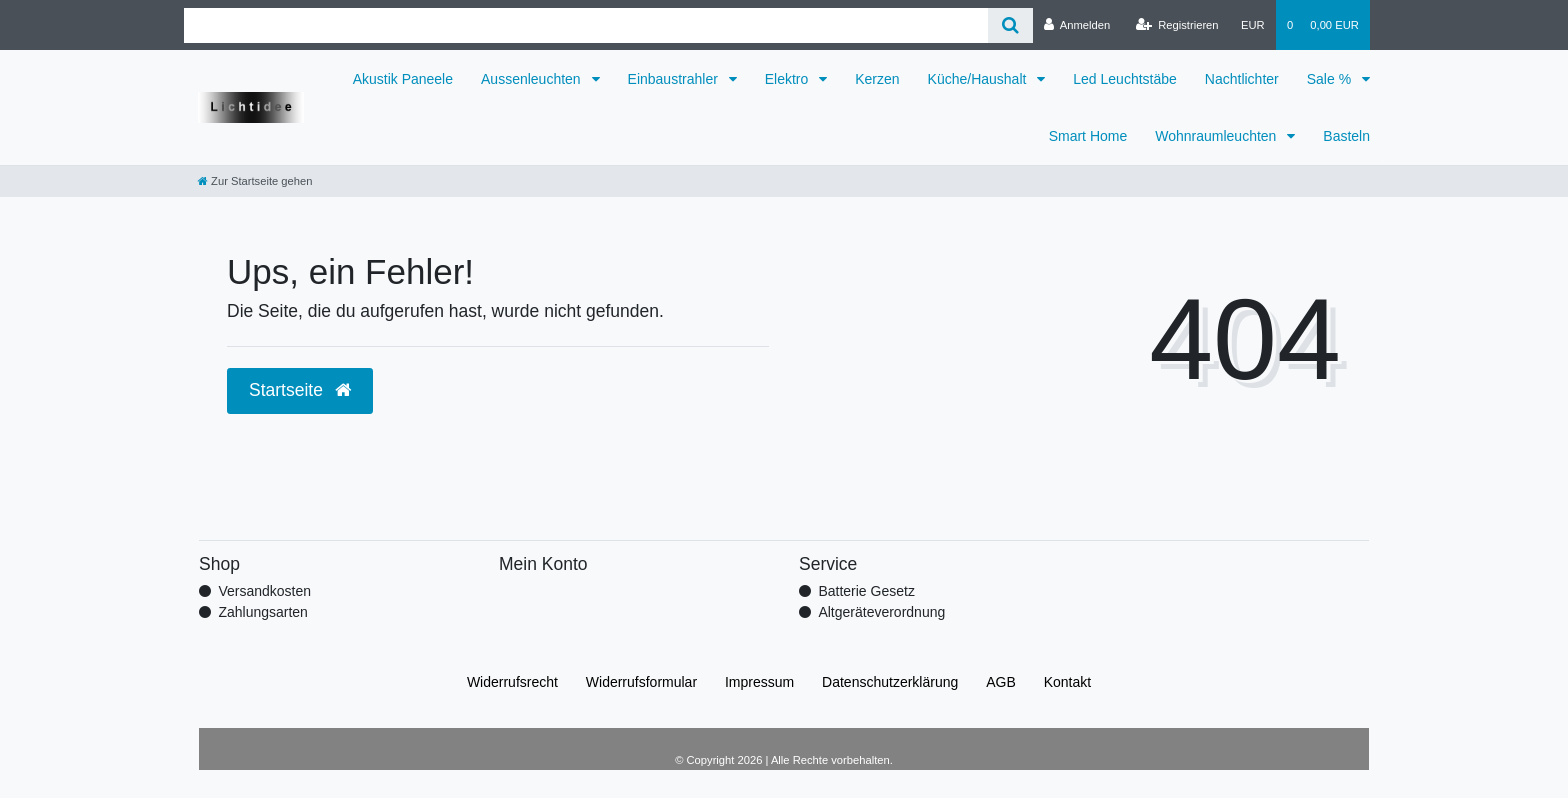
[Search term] (586, 25)
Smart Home (1088, 136)
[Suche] (1010, 25)
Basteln (1346, 136)
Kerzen (877, 79)
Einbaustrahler (675, 79)
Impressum (759, 682)
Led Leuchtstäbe (1125, 79)
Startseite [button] (300, 390)
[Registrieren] (1176, 25)
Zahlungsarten (263, 612)
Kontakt (1067, 682)
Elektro (788, 79)
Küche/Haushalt (979, 79)
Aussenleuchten (533, 79)
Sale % (1331, 79)
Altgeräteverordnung (881, 612)
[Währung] (1253, 25)
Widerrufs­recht (512, 682)
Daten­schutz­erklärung (890, 682)
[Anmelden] (1077, 25)
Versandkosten (264, 591)
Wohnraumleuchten (1217, 136)
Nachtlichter (1242, 79)
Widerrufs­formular (641, 682)
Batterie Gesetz (866, 591)
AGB (1001, 682)
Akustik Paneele (403, 79)
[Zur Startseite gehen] (255, 181)
